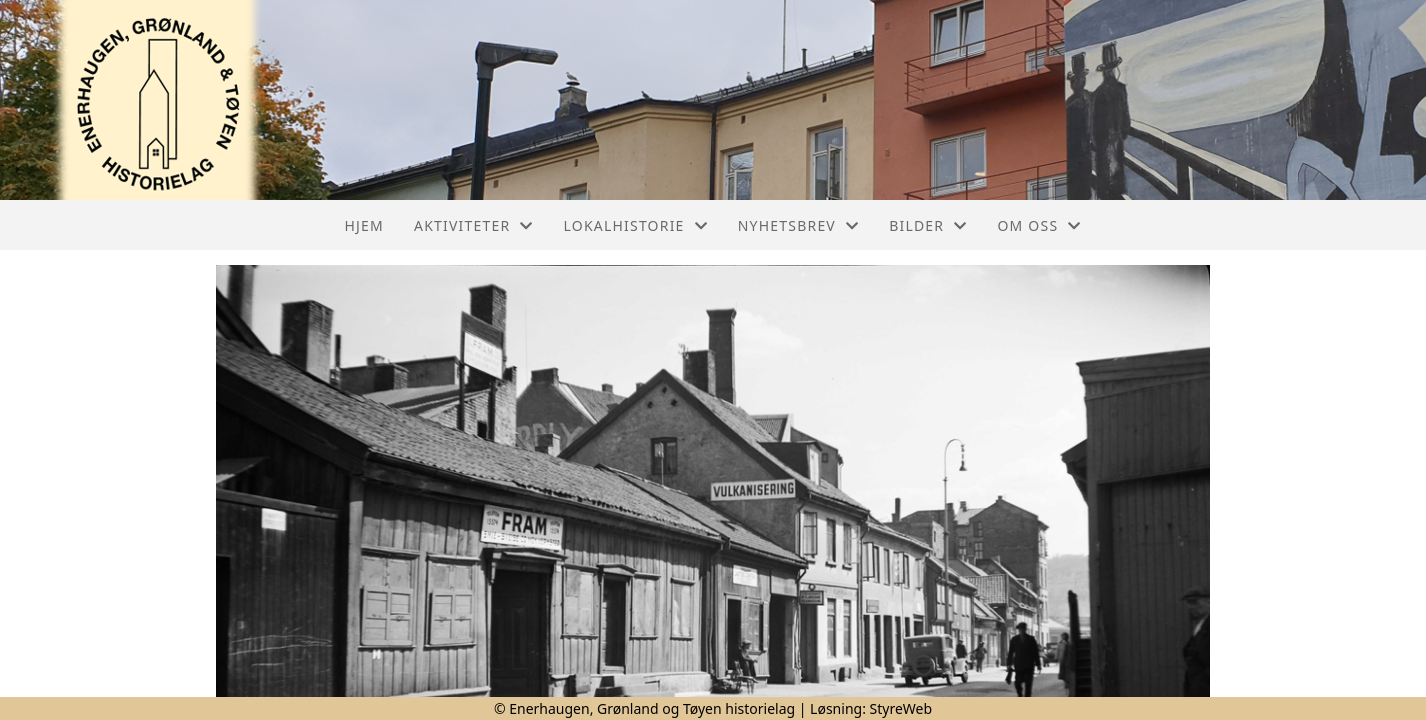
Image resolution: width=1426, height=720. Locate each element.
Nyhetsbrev (798, 225)
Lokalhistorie (636, 225)
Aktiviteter (474, 225)
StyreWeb (901, 708)
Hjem (364, 225)
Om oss (1039, 225)
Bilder (928, 225)
